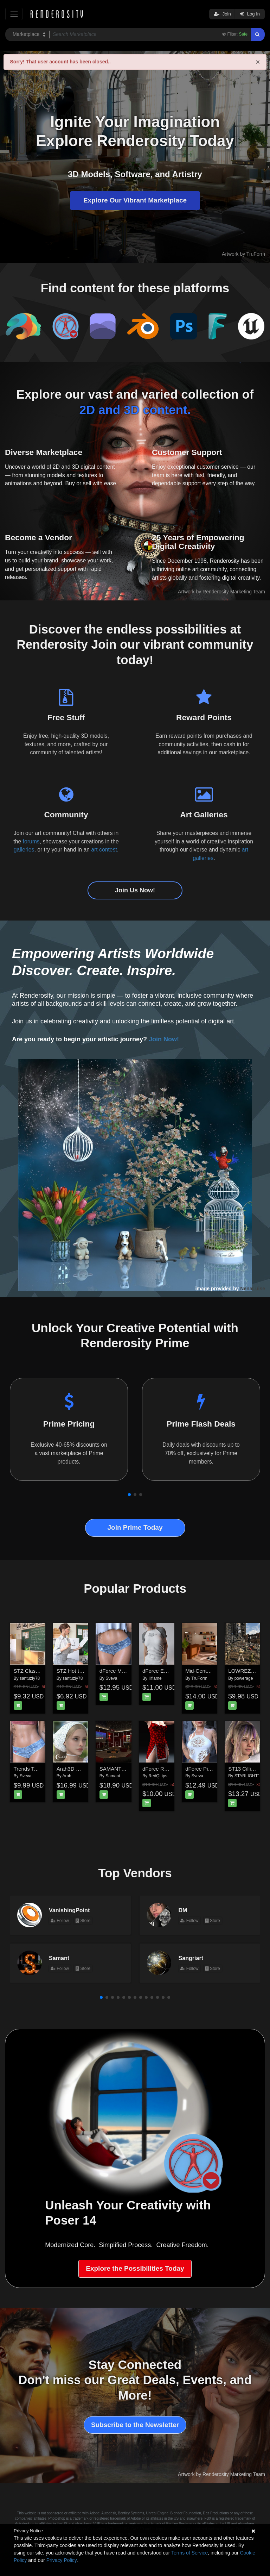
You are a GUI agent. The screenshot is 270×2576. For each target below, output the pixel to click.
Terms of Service (189, 2553)
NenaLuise (252, 1288)
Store (83, 1920)
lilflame (154, 1678)
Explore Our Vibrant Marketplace (135, 200)
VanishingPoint (69, 1910)
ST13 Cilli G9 (243, 1769)
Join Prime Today (135, 1527)
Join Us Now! (135, 890)
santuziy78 (30, 1678)
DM (183, 1910)
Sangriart (191, 1958)
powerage (243, 1678)
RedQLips (157, 1775)
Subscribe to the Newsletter (135, 2424)
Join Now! (164, 1039)
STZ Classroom (32, 1671)
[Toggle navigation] (13, 14)
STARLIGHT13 (248, 1775)
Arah (66, 1775)
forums (31, 841)
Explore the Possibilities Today (135, 2268)
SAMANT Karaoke (120, 1769)
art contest (104, 850)
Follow (60, 1920)
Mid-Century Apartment (212, 1671)
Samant (112, 1775)
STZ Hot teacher (76, 1671)
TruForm (199, 1678)
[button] (129, 1494)
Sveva (111, 1678)
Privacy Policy (61, 2560)
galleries (24, 850)
